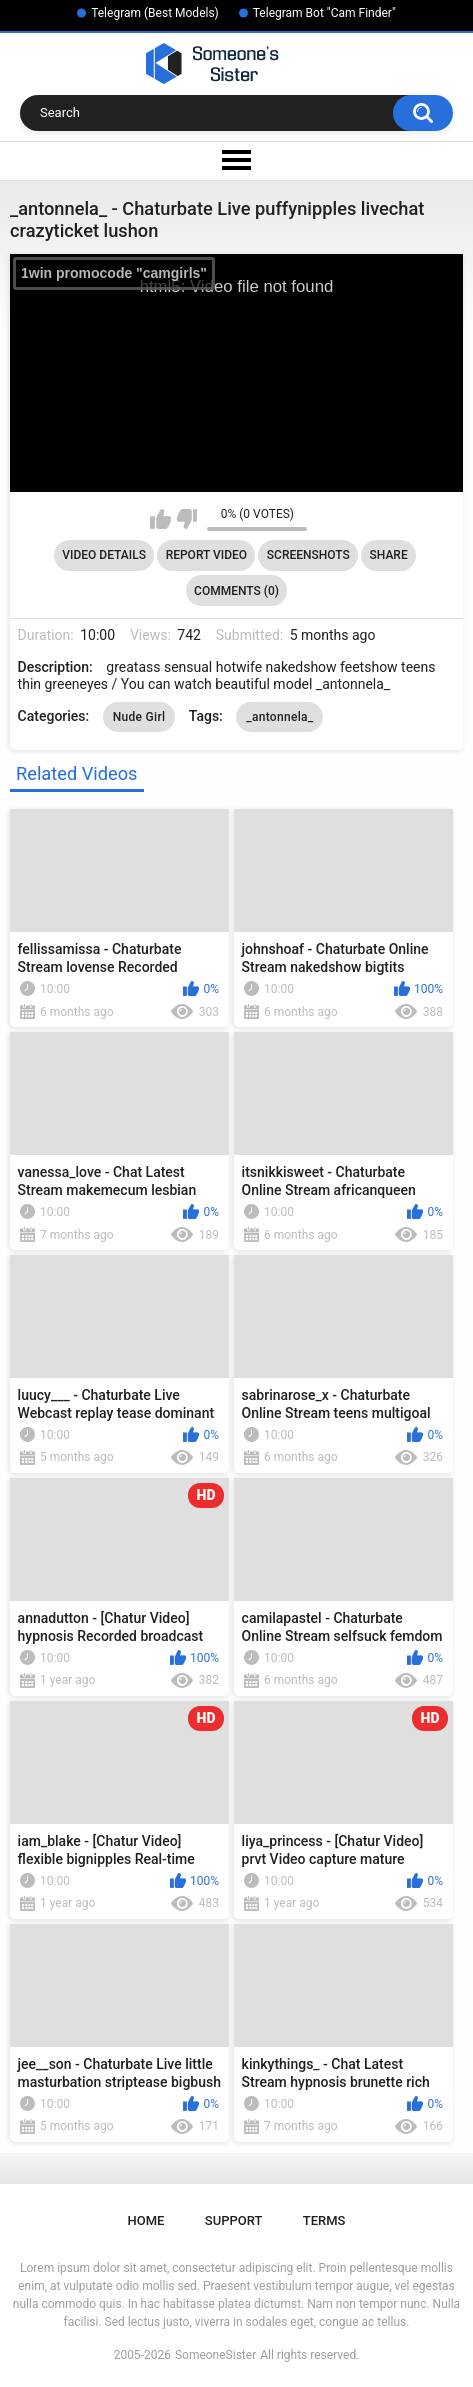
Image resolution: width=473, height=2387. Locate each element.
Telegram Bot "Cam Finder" (324, 13)
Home (146, 2220)
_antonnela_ (279, 717)
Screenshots (308, 555)
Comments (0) (236, 591)
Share (389, 555)
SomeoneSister (215, 2355)
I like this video (160, 519)
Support (234, 2220)
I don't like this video (186, 519)
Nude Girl (139, 717)
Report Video (206, 555)
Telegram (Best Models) (155, 13)
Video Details (104, 555)
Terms (324, 2220)
